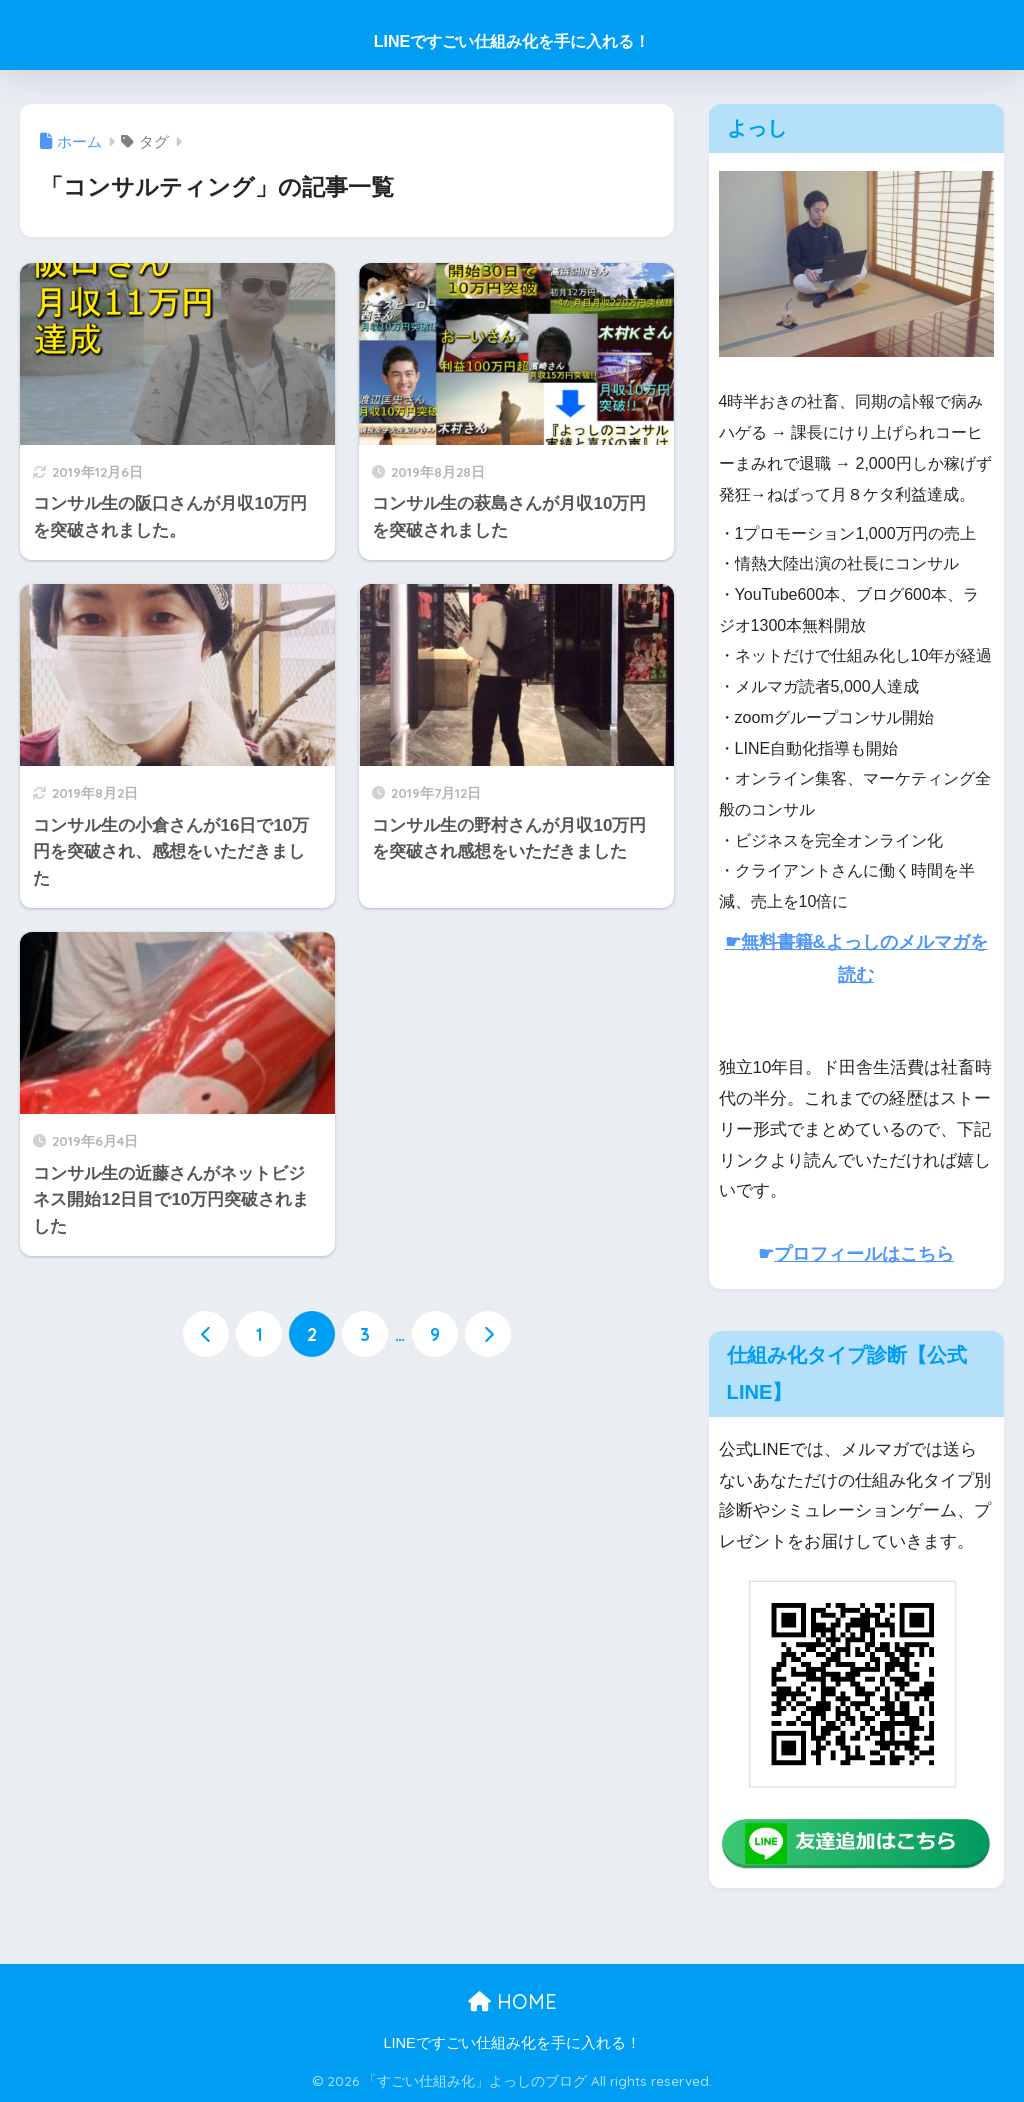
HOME (512, 2001)
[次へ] (488, 1334)
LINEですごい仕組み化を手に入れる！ (512, 41)
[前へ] (206, 1334)
